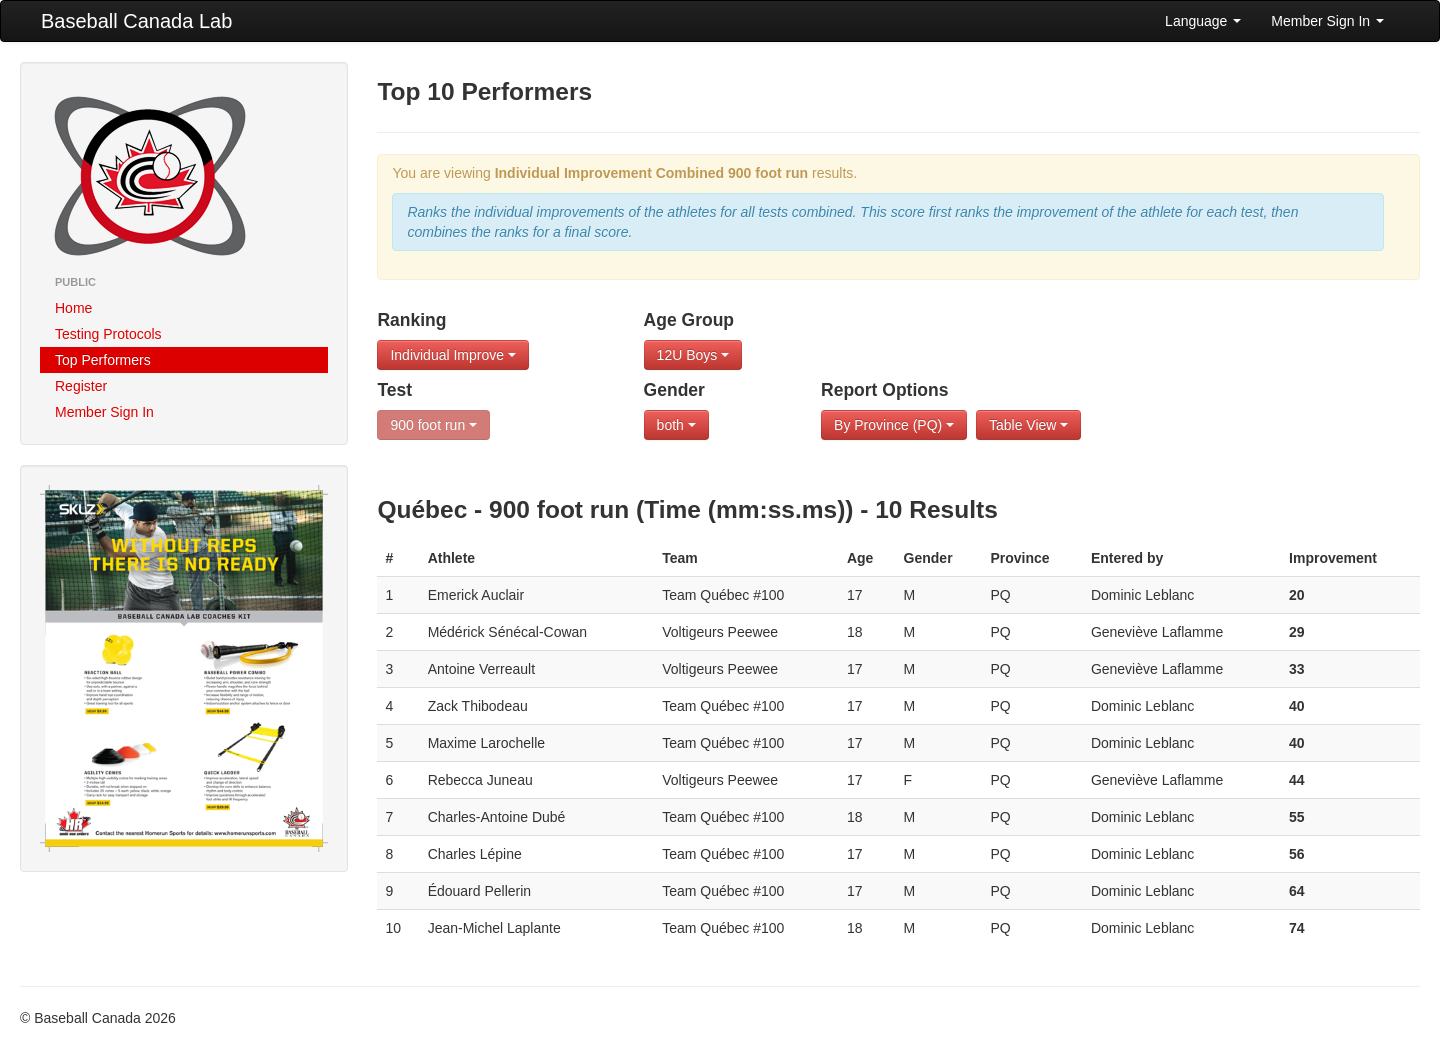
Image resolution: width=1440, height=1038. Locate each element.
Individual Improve (453, 355)
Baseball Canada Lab (136, 21)
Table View (1028, 425)
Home (73, 308)
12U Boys (693, 355)
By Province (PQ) (894, 425)
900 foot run (433, 425)
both (676, 425)
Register (81, 386)
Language (1203, 21)
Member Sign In (1327, 21)
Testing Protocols (108, 334)
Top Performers (103, 360)
